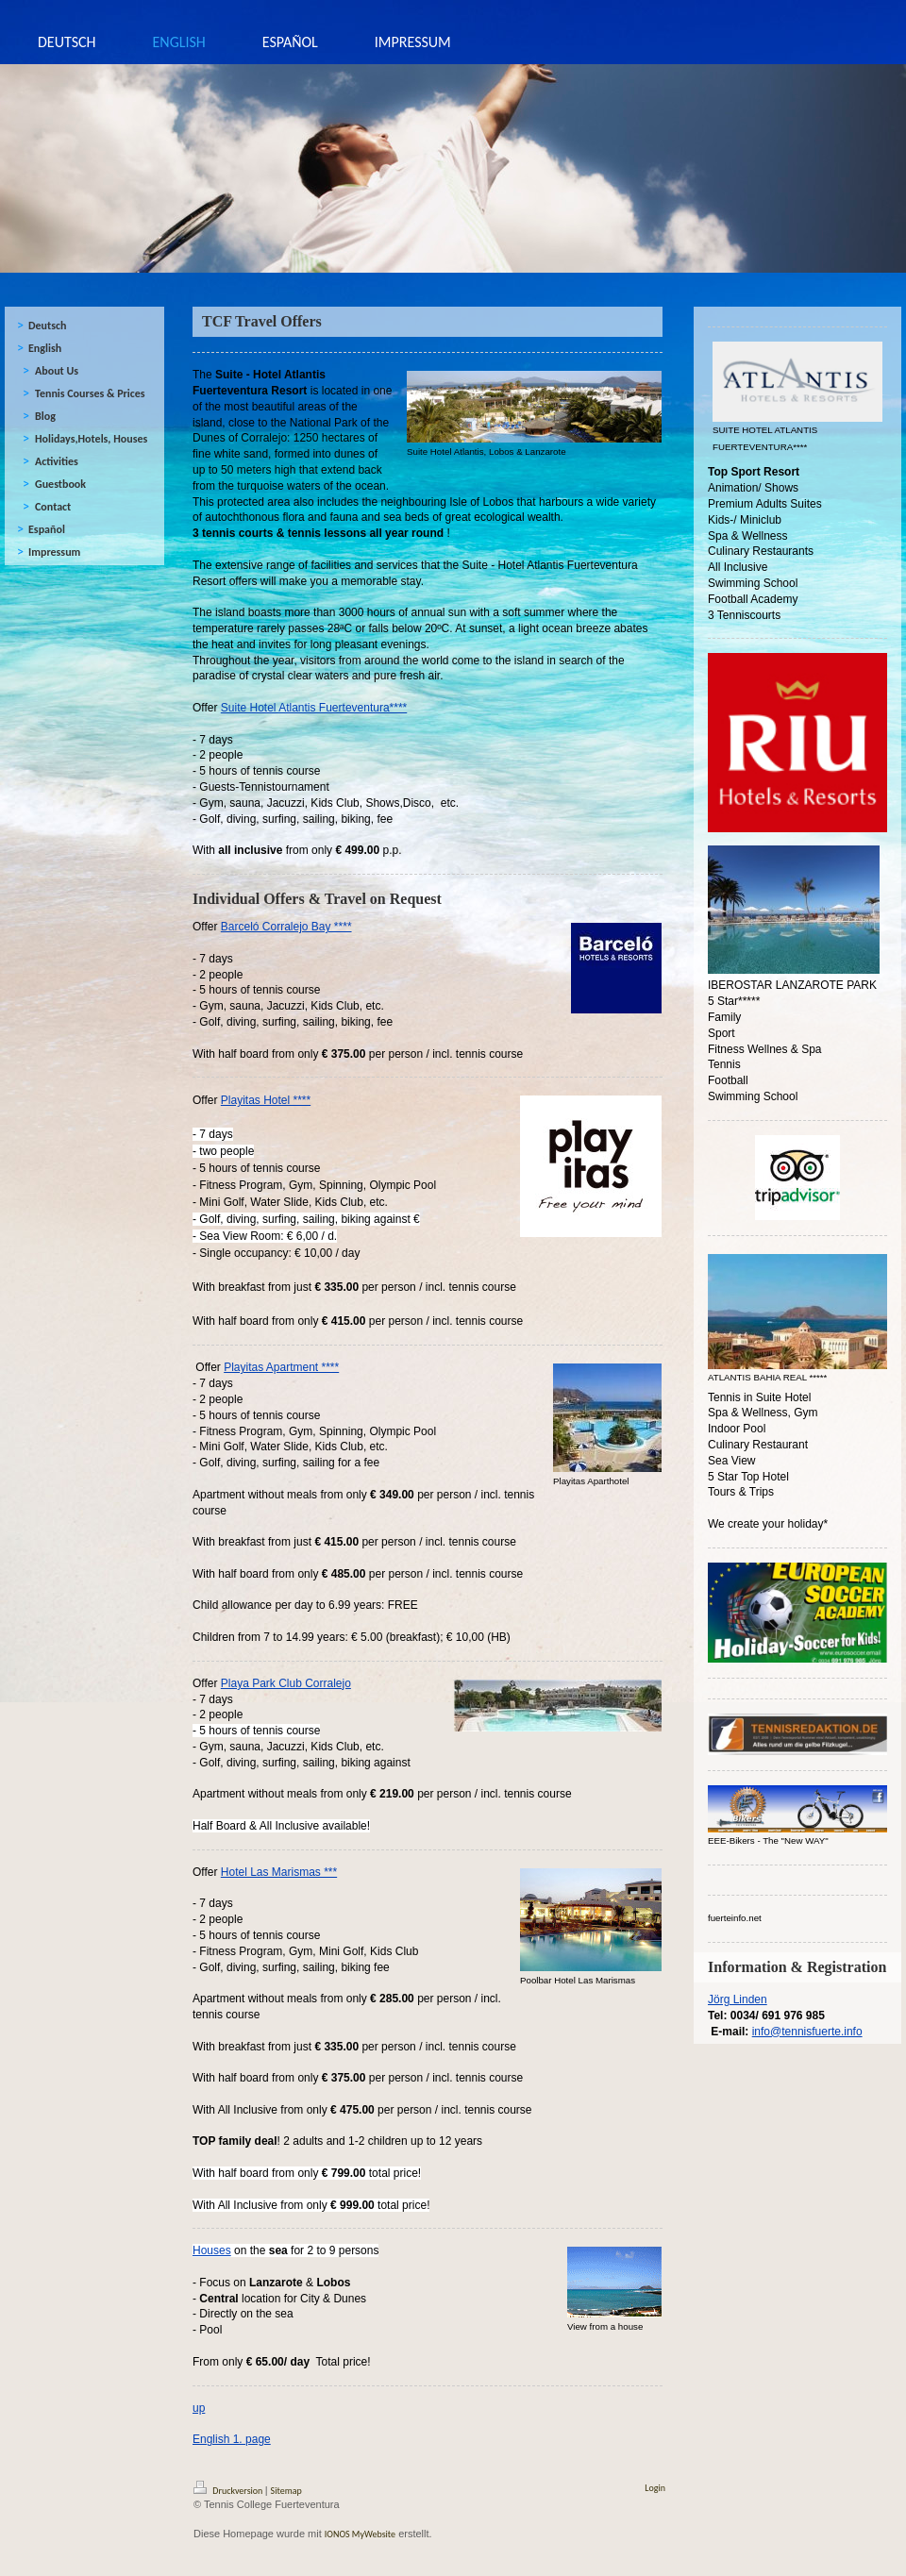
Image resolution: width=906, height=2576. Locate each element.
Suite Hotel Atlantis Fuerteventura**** (314, 707)
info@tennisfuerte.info (807, 2031)
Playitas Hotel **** (265, 1100)
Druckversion (229, 2490)
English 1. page (232, 2439)
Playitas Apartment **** (281, 1367)
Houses (212, 2250)
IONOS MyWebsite (360, 2534)
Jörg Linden (737, 1999)
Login (655, 2488)
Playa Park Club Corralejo (286, 1683)
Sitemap (286, 2490)
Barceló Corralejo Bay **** (286, 926)
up (199, 2408)
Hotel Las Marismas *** (279, 1872)
